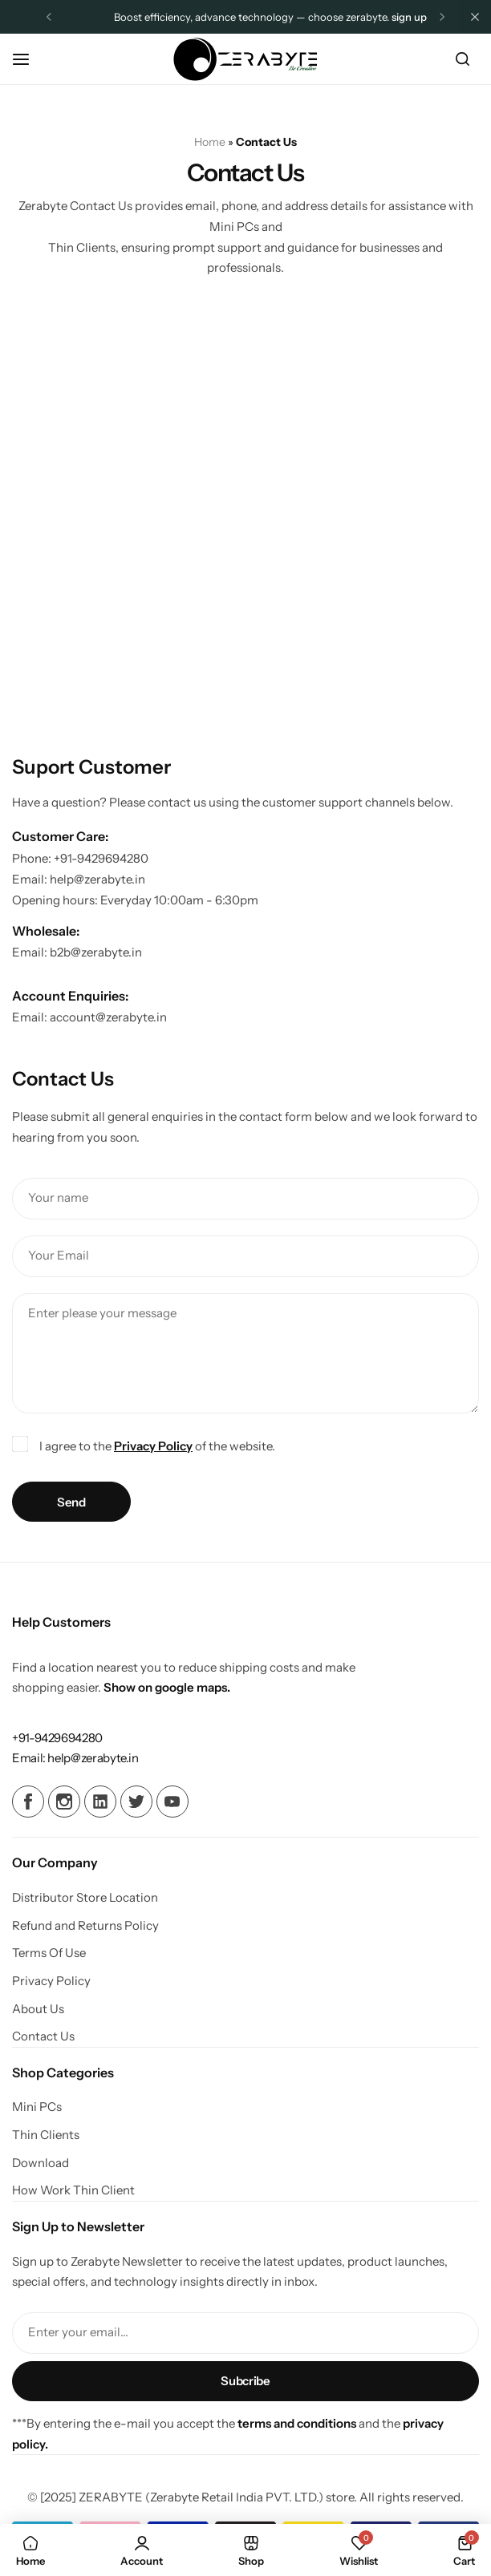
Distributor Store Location (85, 1898)
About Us (38, 2009)
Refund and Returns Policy (85, 1926)
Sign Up (409, 16)
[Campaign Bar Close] (475, 17)
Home (209, 142)
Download (40, 2163)
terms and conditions (296, 2423)
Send (71, 1502)
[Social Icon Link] (28, 1801)
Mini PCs (37, 2107)
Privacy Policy (153, 1446)
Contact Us (43, 2036)
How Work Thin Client (73, 2190)
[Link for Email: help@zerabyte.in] (75, 1758)
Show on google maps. (166, 1687)
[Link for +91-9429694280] (57, 1738)
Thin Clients (45, 2135)
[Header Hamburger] (29, 59)
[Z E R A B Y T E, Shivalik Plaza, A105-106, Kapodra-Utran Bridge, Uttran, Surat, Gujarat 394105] (245, 510)
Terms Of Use (49, 1953)
